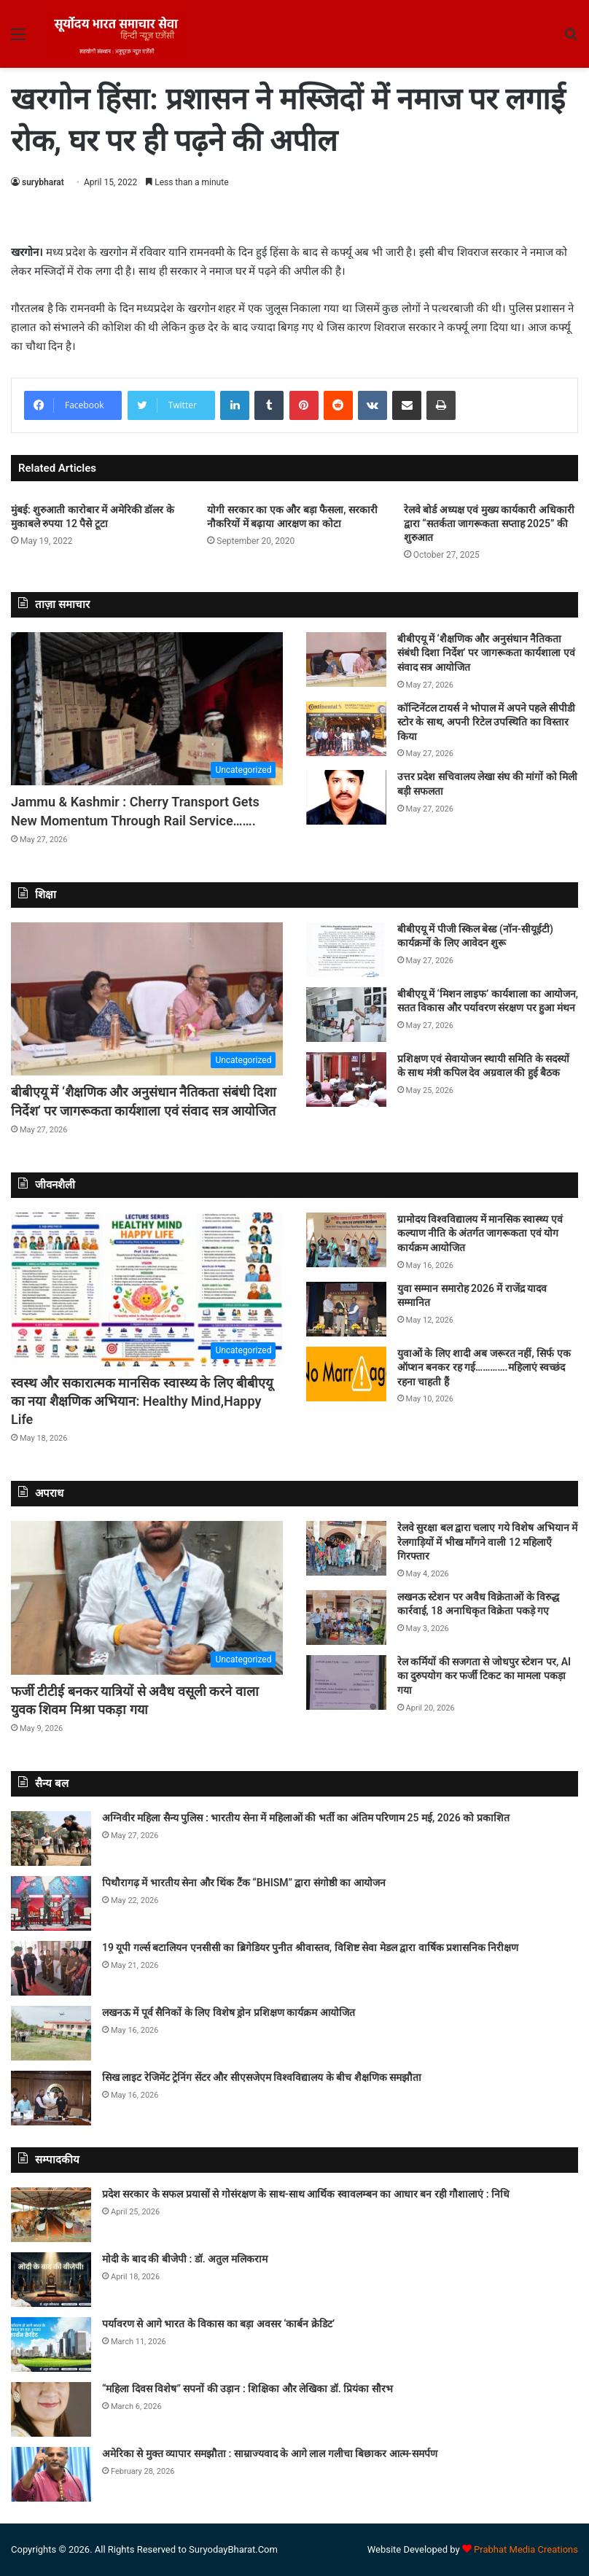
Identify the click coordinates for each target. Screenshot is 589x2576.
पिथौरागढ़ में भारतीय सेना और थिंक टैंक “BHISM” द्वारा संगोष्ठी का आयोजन (244, 1882)
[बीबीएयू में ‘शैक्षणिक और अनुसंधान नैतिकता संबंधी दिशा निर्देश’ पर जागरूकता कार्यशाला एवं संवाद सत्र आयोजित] (346, 659)
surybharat (43, 182)
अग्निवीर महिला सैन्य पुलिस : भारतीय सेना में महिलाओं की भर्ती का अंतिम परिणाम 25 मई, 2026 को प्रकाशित (306, 1818)
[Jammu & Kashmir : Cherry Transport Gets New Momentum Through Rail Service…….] (147, 709)
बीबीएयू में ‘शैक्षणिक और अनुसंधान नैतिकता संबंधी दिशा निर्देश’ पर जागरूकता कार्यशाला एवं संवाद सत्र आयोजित (486, 653)
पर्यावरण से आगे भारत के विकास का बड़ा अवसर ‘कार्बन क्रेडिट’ (218, 2324)
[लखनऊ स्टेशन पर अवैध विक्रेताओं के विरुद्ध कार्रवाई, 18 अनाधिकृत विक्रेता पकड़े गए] (346, 1617)
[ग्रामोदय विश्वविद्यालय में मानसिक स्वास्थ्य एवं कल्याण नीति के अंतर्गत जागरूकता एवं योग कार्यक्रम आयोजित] (346, 1240)
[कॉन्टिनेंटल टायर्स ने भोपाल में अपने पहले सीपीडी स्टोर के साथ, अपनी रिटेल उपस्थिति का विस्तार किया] (346, 728)
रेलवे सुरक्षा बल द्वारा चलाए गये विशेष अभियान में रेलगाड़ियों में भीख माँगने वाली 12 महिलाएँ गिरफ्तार (487, 1542)
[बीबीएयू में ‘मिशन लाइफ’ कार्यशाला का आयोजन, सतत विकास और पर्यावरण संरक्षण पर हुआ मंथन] (346, 1014)
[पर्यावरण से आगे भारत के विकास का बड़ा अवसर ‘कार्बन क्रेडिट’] (51, 2344)
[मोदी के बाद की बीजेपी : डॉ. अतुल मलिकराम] (51, 2279)
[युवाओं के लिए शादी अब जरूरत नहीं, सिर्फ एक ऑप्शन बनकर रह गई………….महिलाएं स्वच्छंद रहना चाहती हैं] (346, 1374)
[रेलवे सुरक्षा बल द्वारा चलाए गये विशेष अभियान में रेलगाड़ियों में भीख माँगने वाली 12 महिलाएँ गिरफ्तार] (346, 1548)
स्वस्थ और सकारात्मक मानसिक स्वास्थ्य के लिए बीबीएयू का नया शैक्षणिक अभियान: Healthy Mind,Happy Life (142, 1401)
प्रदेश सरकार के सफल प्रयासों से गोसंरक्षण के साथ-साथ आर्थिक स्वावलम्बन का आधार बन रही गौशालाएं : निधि (306, 2194)
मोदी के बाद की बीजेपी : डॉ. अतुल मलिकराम (185, 2259)
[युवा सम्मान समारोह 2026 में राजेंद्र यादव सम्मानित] (346, 1309)
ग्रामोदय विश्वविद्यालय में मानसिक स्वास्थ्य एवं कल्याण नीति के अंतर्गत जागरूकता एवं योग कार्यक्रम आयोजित (480, 1233)
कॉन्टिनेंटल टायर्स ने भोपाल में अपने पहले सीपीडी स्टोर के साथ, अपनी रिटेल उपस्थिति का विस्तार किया (486, 722)
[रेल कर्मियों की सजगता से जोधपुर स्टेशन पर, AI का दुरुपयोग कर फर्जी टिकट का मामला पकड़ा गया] (346, 1682)
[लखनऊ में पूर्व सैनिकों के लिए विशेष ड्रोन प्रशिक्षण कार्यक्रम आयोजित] (51, 2033)
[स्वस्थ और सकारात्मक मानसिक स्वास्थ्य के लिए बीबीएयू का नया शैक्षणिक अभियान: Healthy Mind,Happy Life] (147, 1289)
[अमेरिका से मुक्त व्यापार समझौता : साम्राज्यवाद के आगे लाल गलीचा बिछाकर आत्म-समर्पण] (51, 2474)
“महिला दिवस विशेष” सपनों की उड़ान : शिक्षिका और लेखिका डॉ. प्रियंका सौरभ (247, 2388)
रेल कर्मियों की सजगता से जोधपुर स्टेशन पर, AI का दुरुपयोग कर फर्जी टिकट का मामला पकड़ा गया (484, 1676)
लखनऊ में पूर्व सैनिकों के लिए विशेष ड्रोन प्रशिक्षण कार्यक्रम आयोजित (228, 2012)
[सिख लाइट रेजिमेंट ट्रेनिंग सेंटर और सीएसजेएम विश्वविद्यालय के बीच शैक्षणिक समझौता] (51, 2098)
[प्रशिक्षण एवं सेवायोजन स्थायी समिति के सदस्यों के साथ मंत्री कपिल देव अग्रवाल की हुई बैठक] (346, 1079)
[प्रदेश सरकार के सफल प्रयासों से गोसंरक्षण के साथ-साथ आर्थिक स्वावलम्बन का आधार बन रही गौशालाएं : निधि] (51, 2214)
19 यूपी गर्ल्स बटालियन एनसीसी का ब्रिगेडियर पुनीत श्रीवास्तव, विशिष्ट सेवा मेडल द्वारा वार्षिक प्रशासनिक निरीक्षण (310, 1947)
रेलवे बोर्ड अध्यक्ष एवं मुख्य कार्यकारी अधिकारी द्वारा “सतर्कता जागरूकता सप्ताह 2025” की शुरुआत (489, 523)
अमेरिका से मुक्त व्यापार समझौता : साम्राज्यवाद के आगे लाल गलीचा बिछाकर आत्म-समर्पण (269, 2453)
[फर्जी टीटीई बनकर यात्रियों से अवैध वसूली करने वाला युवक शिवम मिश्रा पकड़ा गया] (147, 1598)
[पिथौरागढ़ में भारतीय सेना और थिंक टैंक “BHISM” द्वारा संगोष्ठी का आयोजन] (51, 1903)
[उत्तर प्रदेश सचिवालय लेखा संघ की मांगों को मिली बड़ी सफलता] (346, 797)
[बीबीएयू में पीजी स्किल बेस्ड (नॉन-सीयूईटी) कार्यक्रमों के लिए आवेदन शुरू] (346, 949)
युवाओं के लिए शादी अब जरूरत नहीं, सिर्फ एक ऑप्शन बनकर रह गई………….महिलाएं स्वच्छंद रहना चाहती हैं (484, 1367)
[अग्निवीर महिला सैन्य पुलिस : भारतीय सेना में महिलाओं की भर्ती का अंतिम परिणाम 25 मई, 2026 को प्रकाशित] (51, 1838)
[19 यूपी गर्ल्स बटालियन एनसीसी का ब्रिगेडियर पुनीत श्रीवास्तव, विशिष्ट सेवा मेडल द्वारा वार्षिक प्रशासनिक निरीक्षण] (51, 1968)
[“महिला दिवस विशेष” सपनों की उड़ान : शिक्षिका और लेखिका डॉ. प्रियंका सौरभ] (51, 2409)
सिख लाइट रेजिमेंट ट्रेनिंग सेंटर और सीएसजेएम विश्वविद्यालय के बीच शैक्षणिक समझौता (261, 2077)
